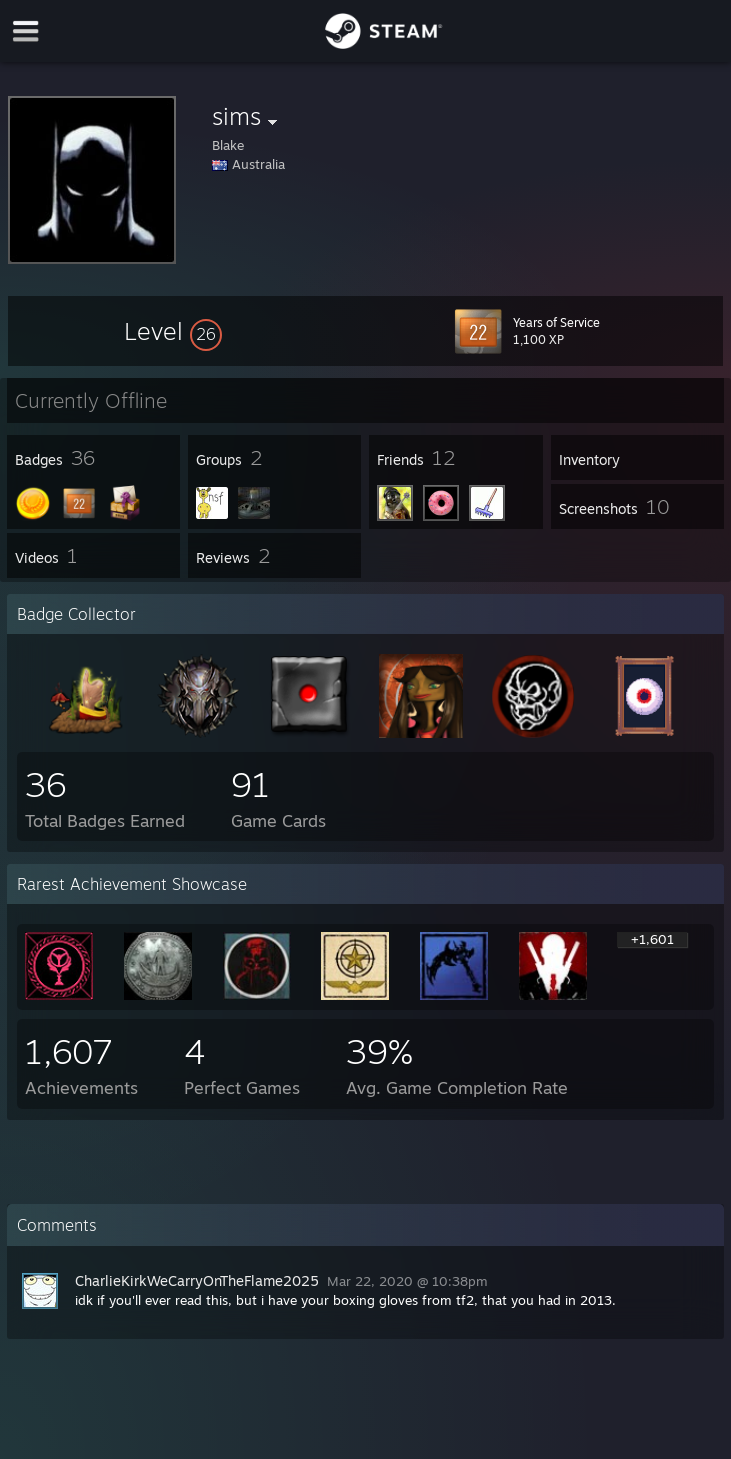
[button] (173, 331)
